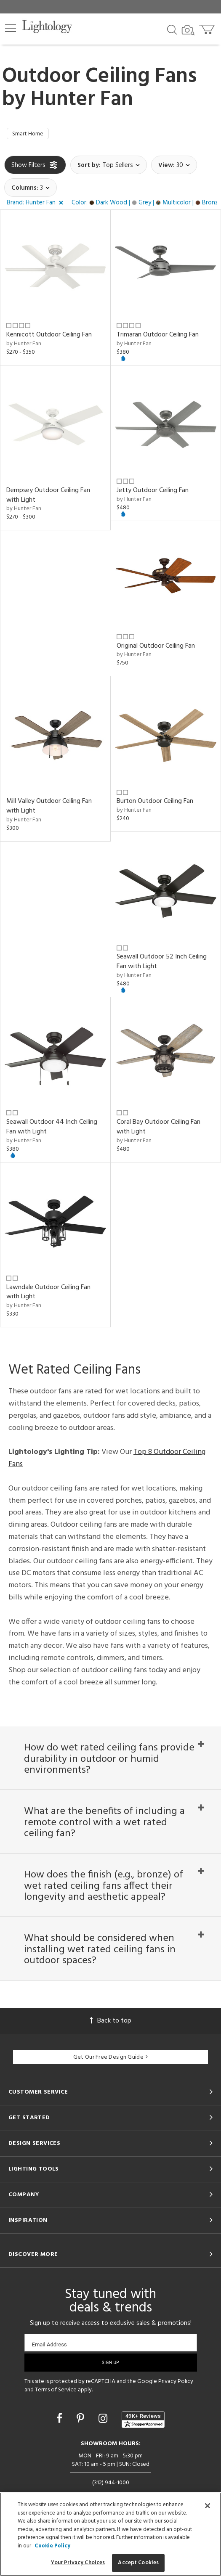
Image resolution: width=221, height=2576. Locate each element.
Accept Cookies (138, 2562)
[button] (10, 28)
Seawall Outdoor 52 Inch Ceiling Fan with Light (162, 964)
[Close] (207, 2506)
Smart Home (30, 135)
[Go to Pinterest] (82, 2445)
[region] (110, 2534)
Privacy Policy (175, 2408)
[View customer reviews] (143, 2445)
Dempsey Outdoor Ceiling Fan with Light (48, 497)
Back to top (110, 2047)
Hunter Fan (82, 99)
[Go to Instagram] (104, 2445)
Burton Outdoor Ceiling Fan (155, 803)
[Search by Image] (188, 30)
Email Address (49, 2371)
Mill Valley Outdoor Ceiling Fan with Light (49, 808)
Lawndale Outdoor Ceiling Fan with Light (48, 1294)
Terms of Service (56, 2416)
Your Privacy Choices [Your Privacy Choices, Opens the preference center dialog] (78, 2562)
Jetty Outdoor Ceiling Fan (153, 492)
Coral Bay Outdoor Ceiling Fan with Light (158, 1129)
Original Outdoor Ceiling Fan (156, 648)
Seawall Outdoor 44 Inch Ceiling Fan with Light (51, 1129)
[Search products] (172, 29)
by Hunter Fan (23, 346)
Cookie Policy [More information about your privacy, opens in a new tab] (52, 2546)
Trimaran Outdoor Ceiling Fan (158, 336)
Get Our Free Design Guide (110, 2084)
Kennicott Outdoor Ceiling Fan (49, 336)
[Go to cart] (208, 27)
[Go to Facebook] (61, 2445)
